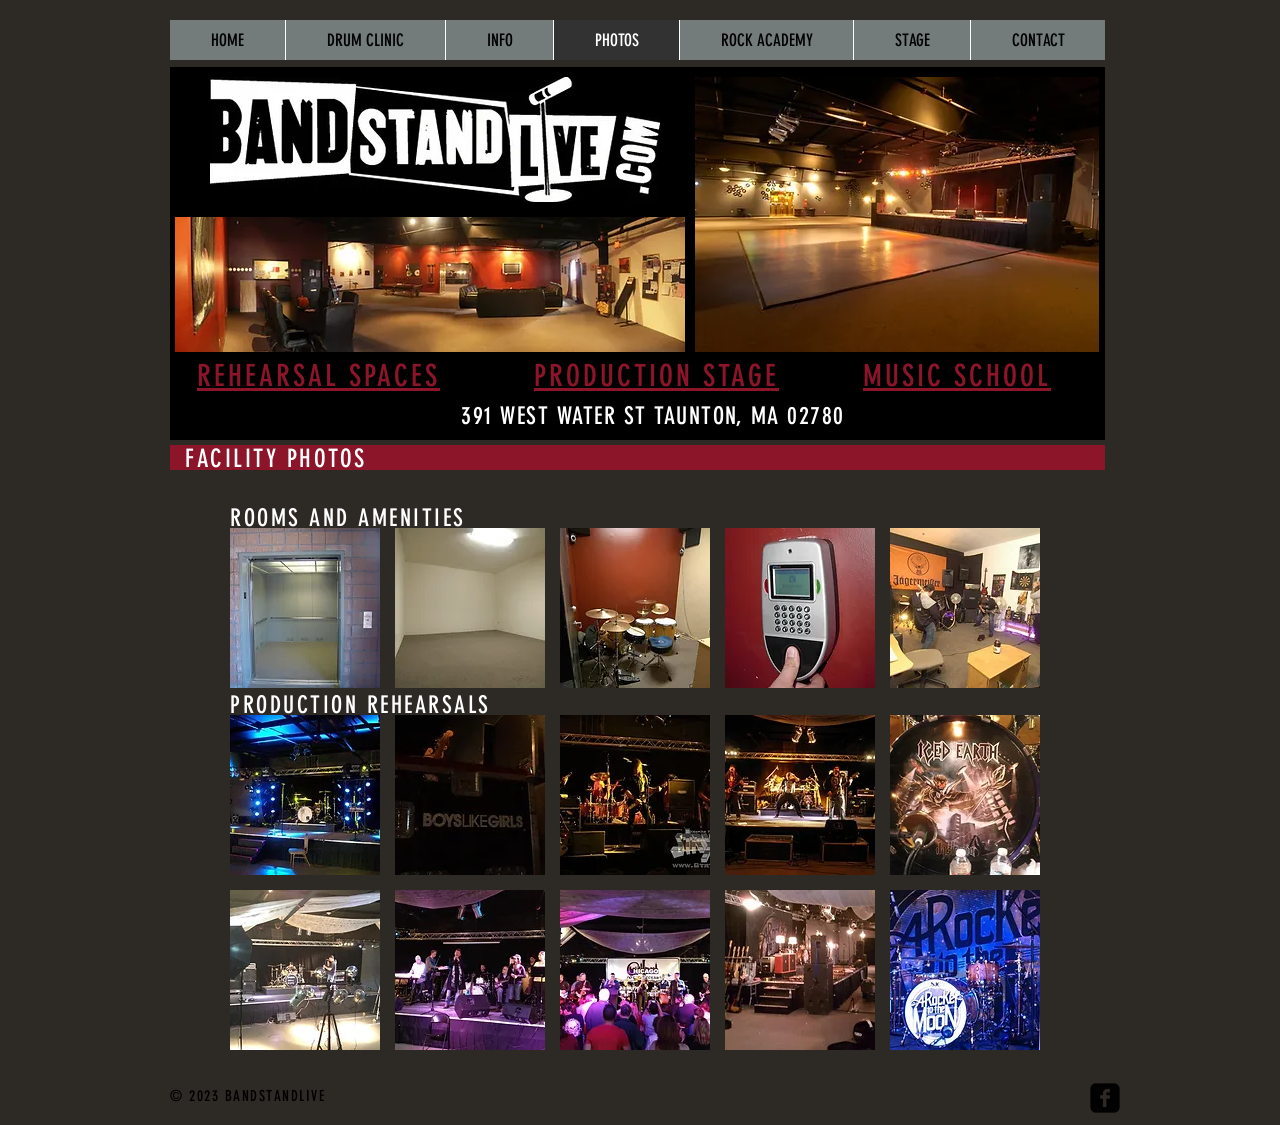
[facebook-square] (1105, 1098)
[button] (305, 608)
